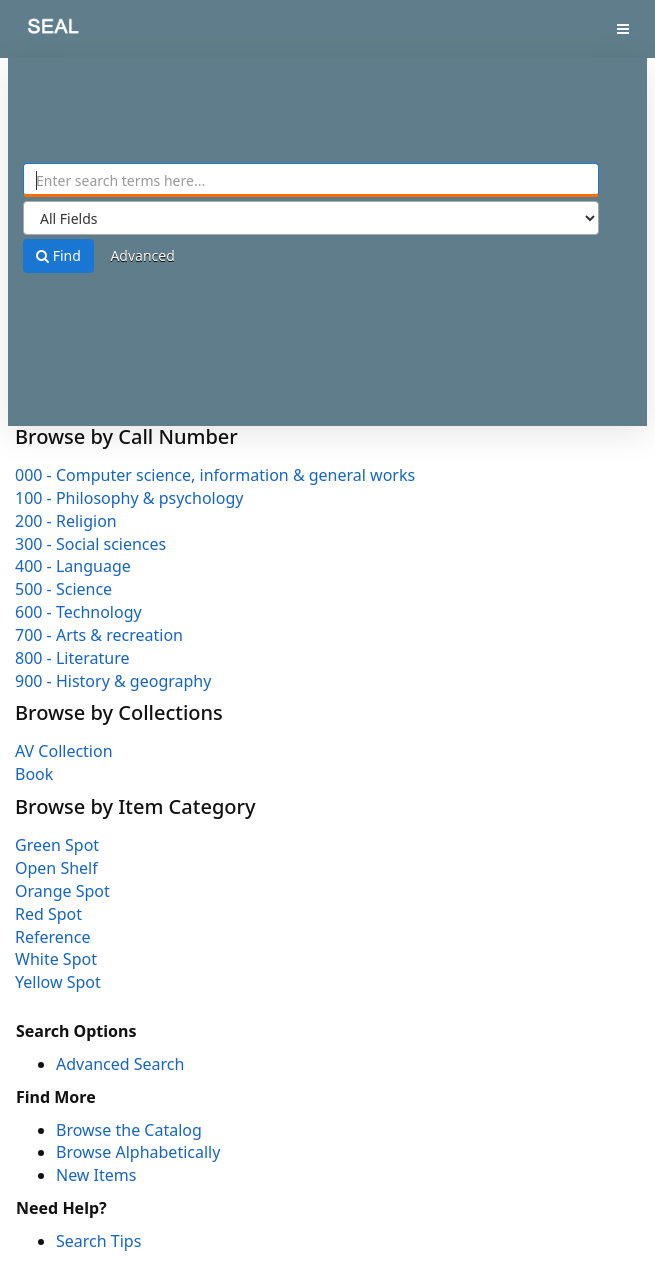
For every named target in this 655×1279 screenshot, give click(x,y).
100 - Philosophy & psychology (129, 498)
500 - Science (63, 589)
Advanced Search (120, 1064)
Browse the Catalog (129, 1130)
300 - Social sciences (90, 544)
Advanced (142, 255)
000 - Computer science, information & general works (215, 475)
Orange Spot (62, 891)
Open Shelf (56, 868)
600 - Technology (78, 612)
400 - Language (73, 566)
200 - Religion (66, 521)
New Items (96, 1175)
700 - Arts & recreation (99, 635)
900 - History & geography (113, 681)
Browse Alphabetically (138, 1152)
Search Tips (98, 1241)
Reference (52, 937)
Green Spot (57, 845)
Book (34, 774)
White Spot (56, 959)
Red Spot (48, 914)
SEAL (39, 30)
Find (58, 255)
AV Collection (64, 751)
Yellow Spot (58, 982)
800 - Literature (72, 658)
